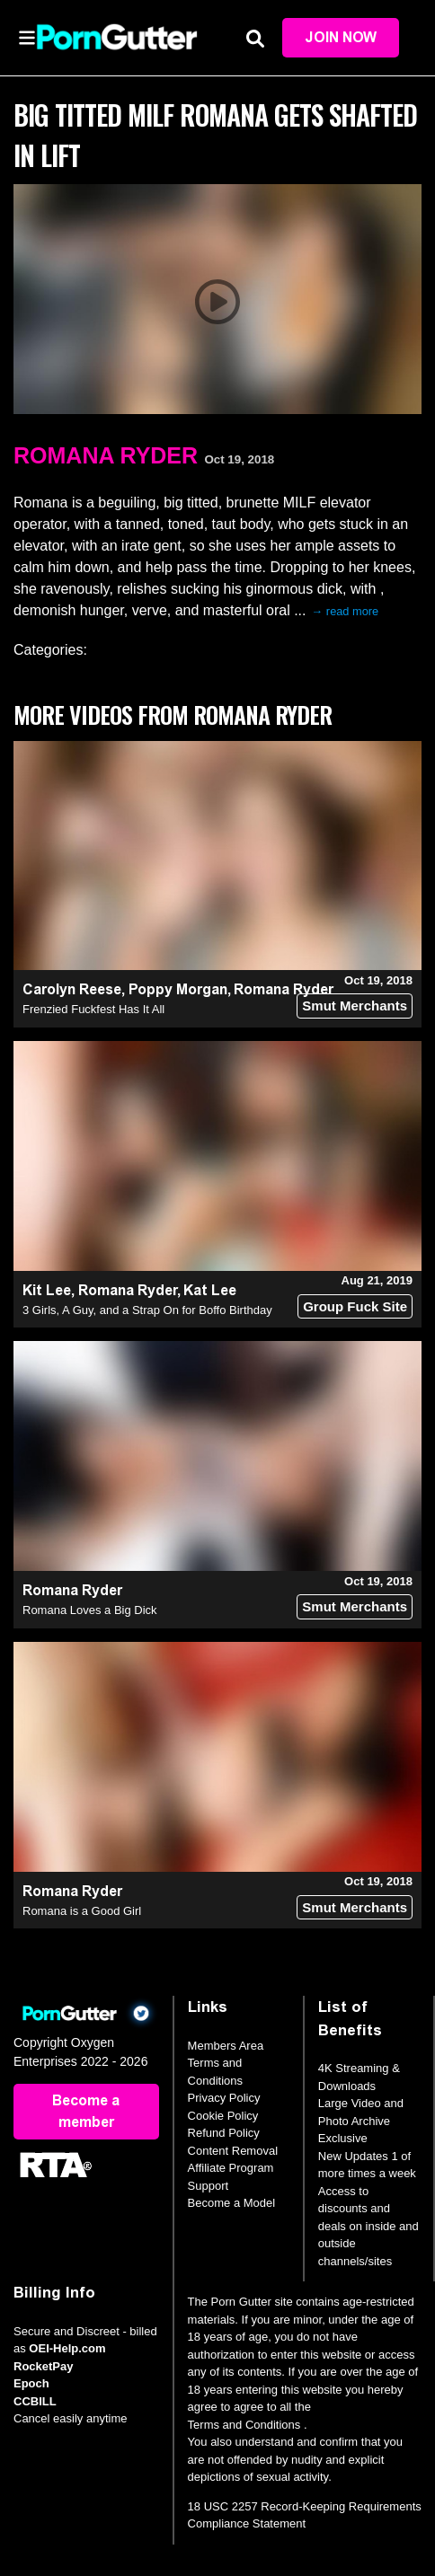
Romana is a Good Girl (81, 1911)
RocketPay (43, 2366)
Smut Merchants (354, 1005)
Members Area (226, 2045)
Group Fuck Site (355, 1306)
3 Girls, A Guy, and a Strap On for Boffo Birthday (147, 1310)
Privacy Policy (224, 2097)
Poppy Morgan (178, 989)
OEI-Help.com (67, 2348)
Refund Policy (224, 2132)
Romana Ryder (105, 455)
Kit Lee (46, 1290)
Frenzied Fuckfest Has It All (93, 1009)
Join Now (341, 37)
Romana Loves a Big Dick (89, 1610)
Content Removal (233, 2150)
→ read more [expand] (345, 611)
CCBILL (35, 2401)
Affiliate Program (231, 2168)
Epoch (31, 2383)
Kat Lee (209, 1290)
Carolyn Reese (71, 989)
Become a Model (232, 2203)
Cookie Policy (223, 2115)
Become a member (86, 2111)
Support (208, 2185)
